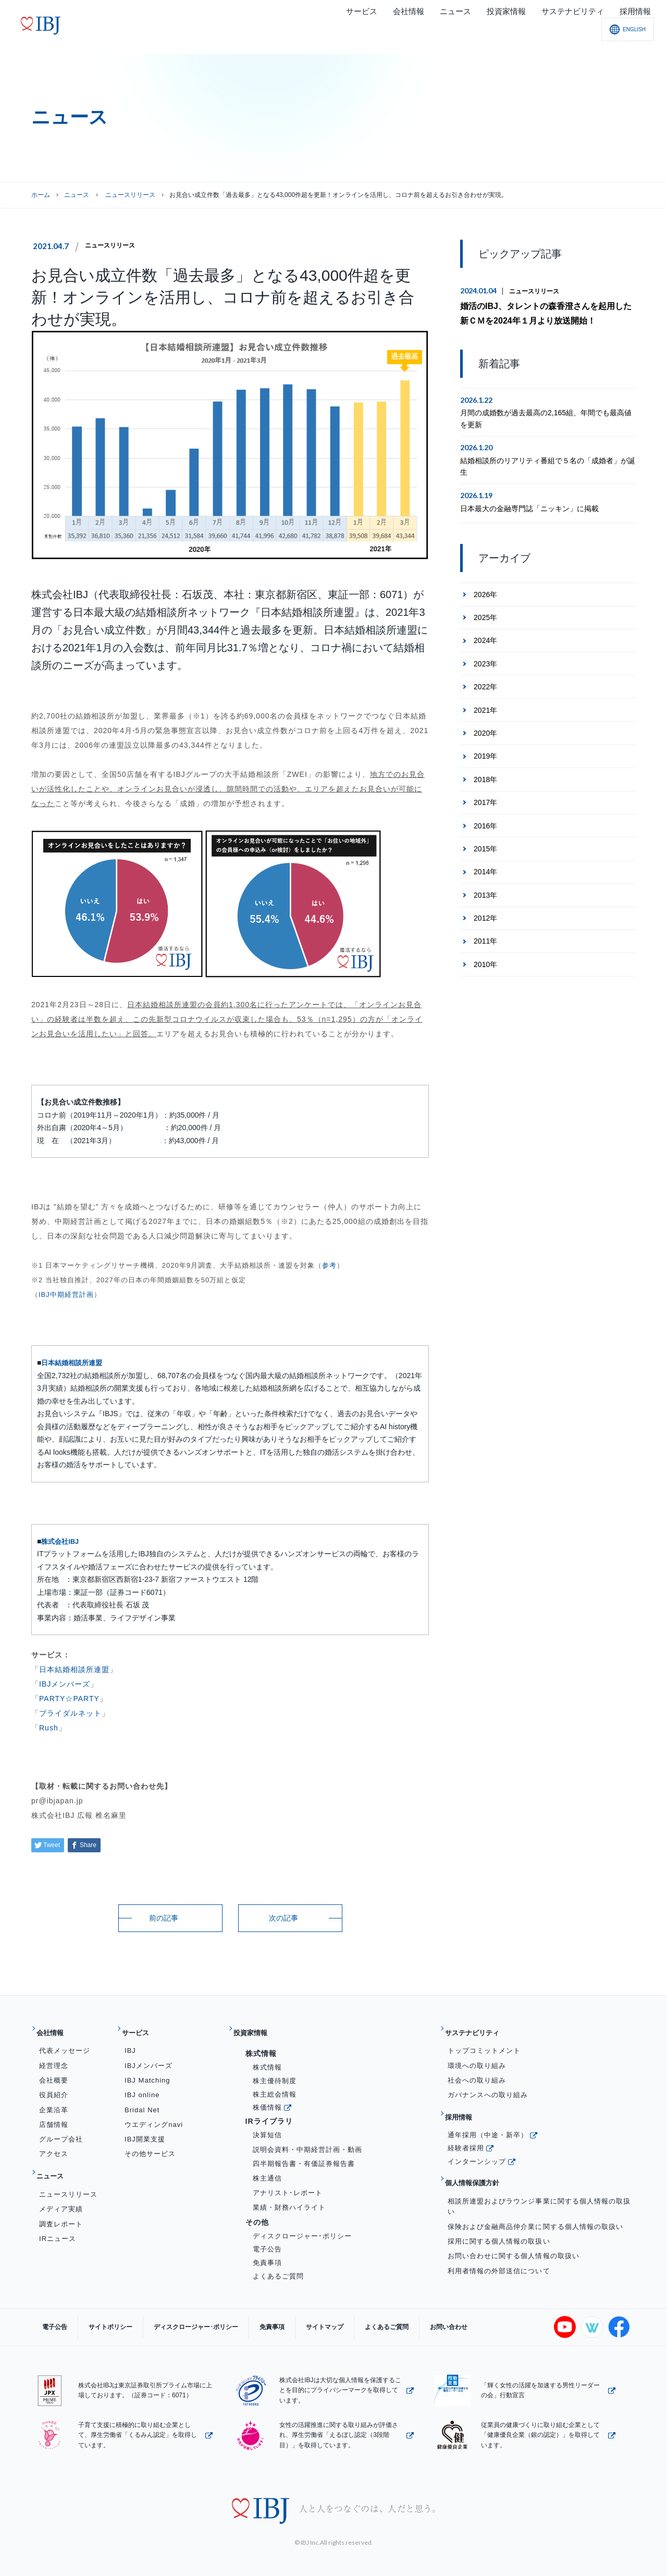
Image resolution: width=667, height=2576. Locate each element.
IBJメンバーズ (64, 1684)
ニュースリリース (114, 245)
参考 (329, 1265)
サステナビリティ (481, 2028)
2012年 (485, 914)
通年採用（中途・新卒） (488, 2118)
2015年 (485, 845)
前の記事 (163, 1918)
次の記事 (283, 1918)
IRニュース (57, 2222)
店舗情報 (53, 2116)
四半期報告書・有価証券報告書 (304, 2156)
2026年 (485, 590)
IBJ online (142, 2086)
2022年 (485, 683)
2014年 (485, 868)
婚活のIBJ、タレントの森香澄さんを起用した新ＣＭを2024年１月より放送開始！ (546, 312)
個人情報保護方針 (481, 2162)
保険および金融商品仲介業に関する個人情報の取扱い (535, 2202)
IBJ (130, 2043)
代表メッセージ (64, 2043)
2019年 (485, 752)
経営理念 (53, 2057)
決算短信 (267, 2127)
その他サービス (150, 2146)
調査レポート (61, 2207)
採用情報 (464, 2105)
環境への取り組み (477, 2057)
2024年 (485, 637)
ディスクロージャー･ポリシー (302, 2228)
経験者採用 (466, 2132)
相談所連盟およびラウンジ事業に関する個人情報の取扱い (539, 2181)
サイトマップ (278, 2319)
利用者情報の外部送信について (499, 2246)
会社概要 (53, 2072)
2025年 (485, 614)
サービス (141, 2028)
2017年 (485, 799)
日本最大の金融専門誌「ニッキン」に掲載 (529, 504)
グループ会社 (61, 2131)
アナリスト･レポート (288, 2184)
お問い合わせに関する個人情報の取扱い (513, 2231)
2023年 (485, 660)
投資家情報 (257, 2028)
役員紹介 (53, 2086)
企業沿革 (53, 2102)
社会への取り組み (477, 2072)
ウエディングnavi (154, 2116)
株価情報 (267, 2099)
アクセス (53, 2146)
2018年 (485, 776)
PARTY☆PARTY (69, 1698)
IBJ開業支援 (145, 2131)
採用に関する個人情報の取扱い (499, 2217)
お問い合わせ (381, 2319)
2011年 (485, 937)
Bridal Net (142, 2102)
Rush (48, 1728)
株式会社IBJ (61, 1541)
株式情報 (267, 2059)
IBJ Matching (147, 2072)
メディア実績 (61, 2193)
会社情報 (56, 2028)
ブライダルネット (70, 1713)
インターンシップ (477, 2145)
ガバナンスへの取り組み (488, 2086)
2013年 (485, 891)
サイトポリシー (95, 2319)
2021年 (485, 706)
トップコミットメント (484, 2043)
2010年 (485, 961)
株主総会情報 (275, 2086)
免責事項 (267, 2254)
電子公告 (267, 2241)
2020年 (485, 729)
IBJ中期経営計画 (66, 1294)
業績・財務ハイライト (289, 2199)
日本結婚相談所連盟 (74, 1362)
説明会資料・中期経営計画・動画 (308, 2141)
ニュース (76, 195)
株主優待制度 (275, 2072)
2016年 (485, 822)
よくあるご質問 (278, 2268)
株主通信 (267, 2170)
